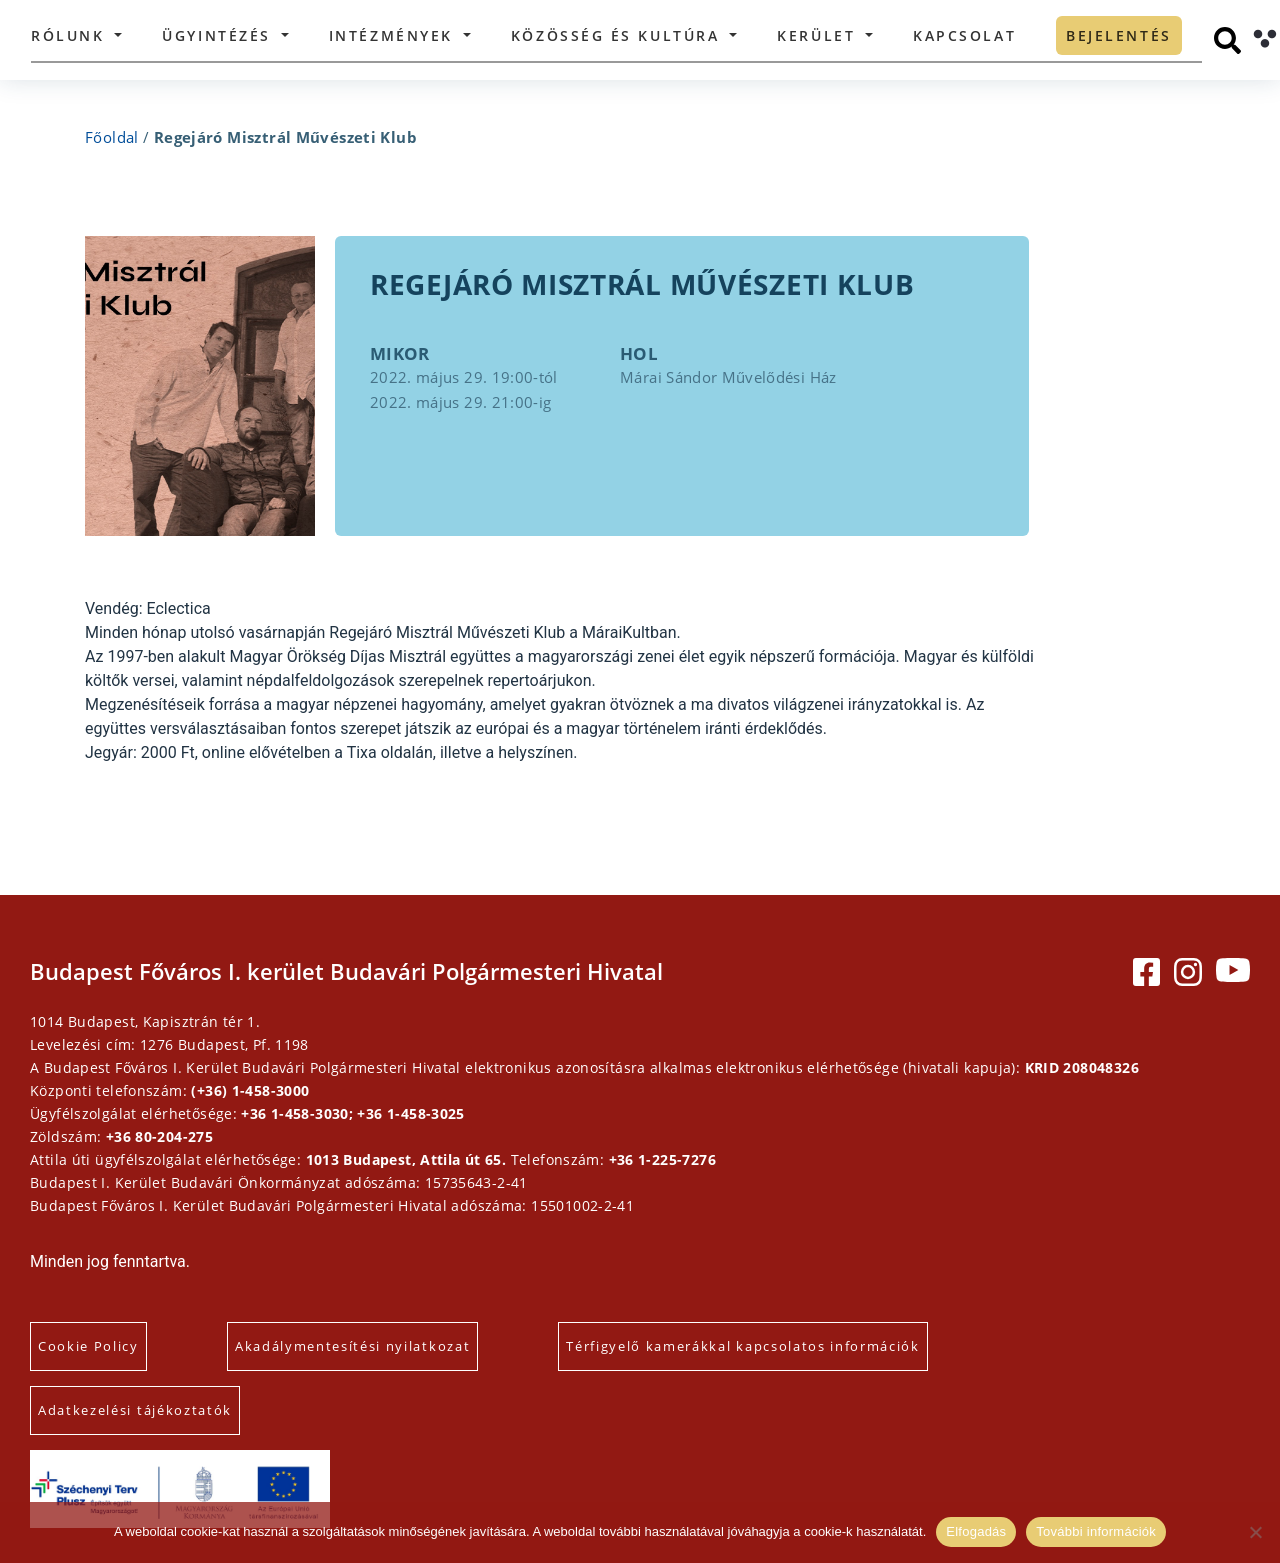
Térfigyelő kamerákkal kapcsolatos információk (743, 1346)
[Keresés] (1227, 40)
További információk (1096, 1531)
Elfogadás (976, 1531)
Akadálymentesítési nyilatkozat (352, 1346)
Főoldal (112, 137)
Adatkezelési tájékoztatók (135, 1410)
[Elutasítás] (1255, 1532)
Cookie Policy (88, 1346)
